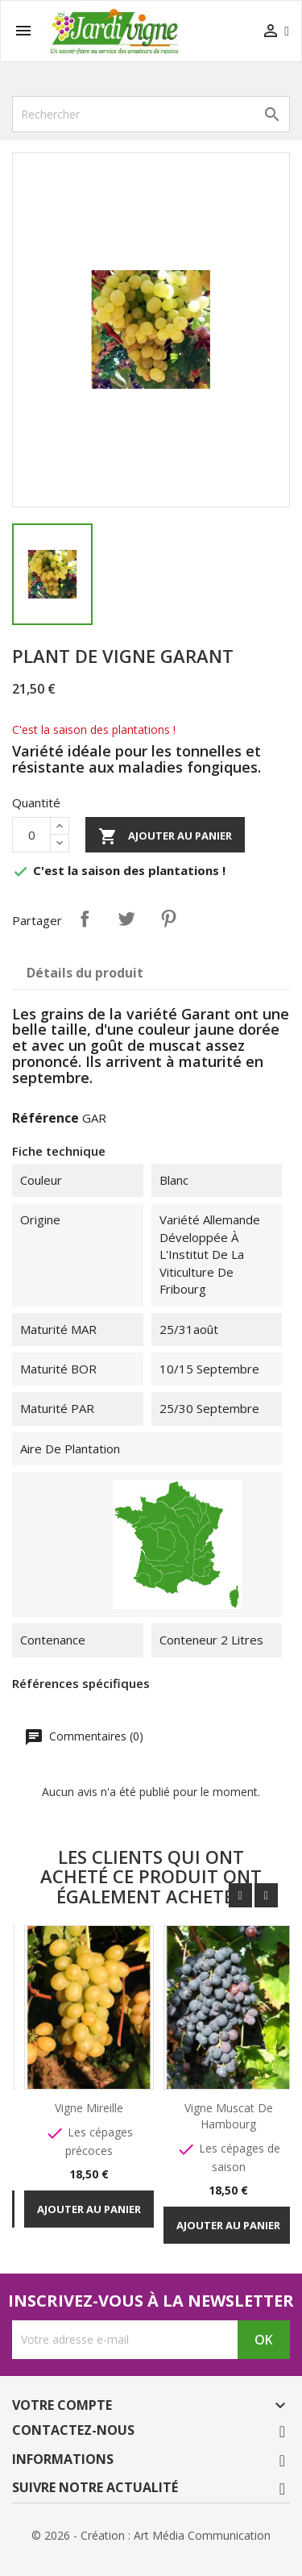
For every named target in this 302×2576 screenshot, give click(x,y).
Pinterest (168, 918)
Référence (45, 1118)
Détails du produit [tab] (85, 973)
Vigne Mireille (91, 2107)
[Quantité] (31, 834)
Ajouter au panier (165, 836)
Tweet (126, 918)
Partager (84, 918)
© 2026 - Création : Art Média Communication (151, 2535)
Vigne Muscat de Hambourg (230, 2116)
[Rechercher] (151, 114)
